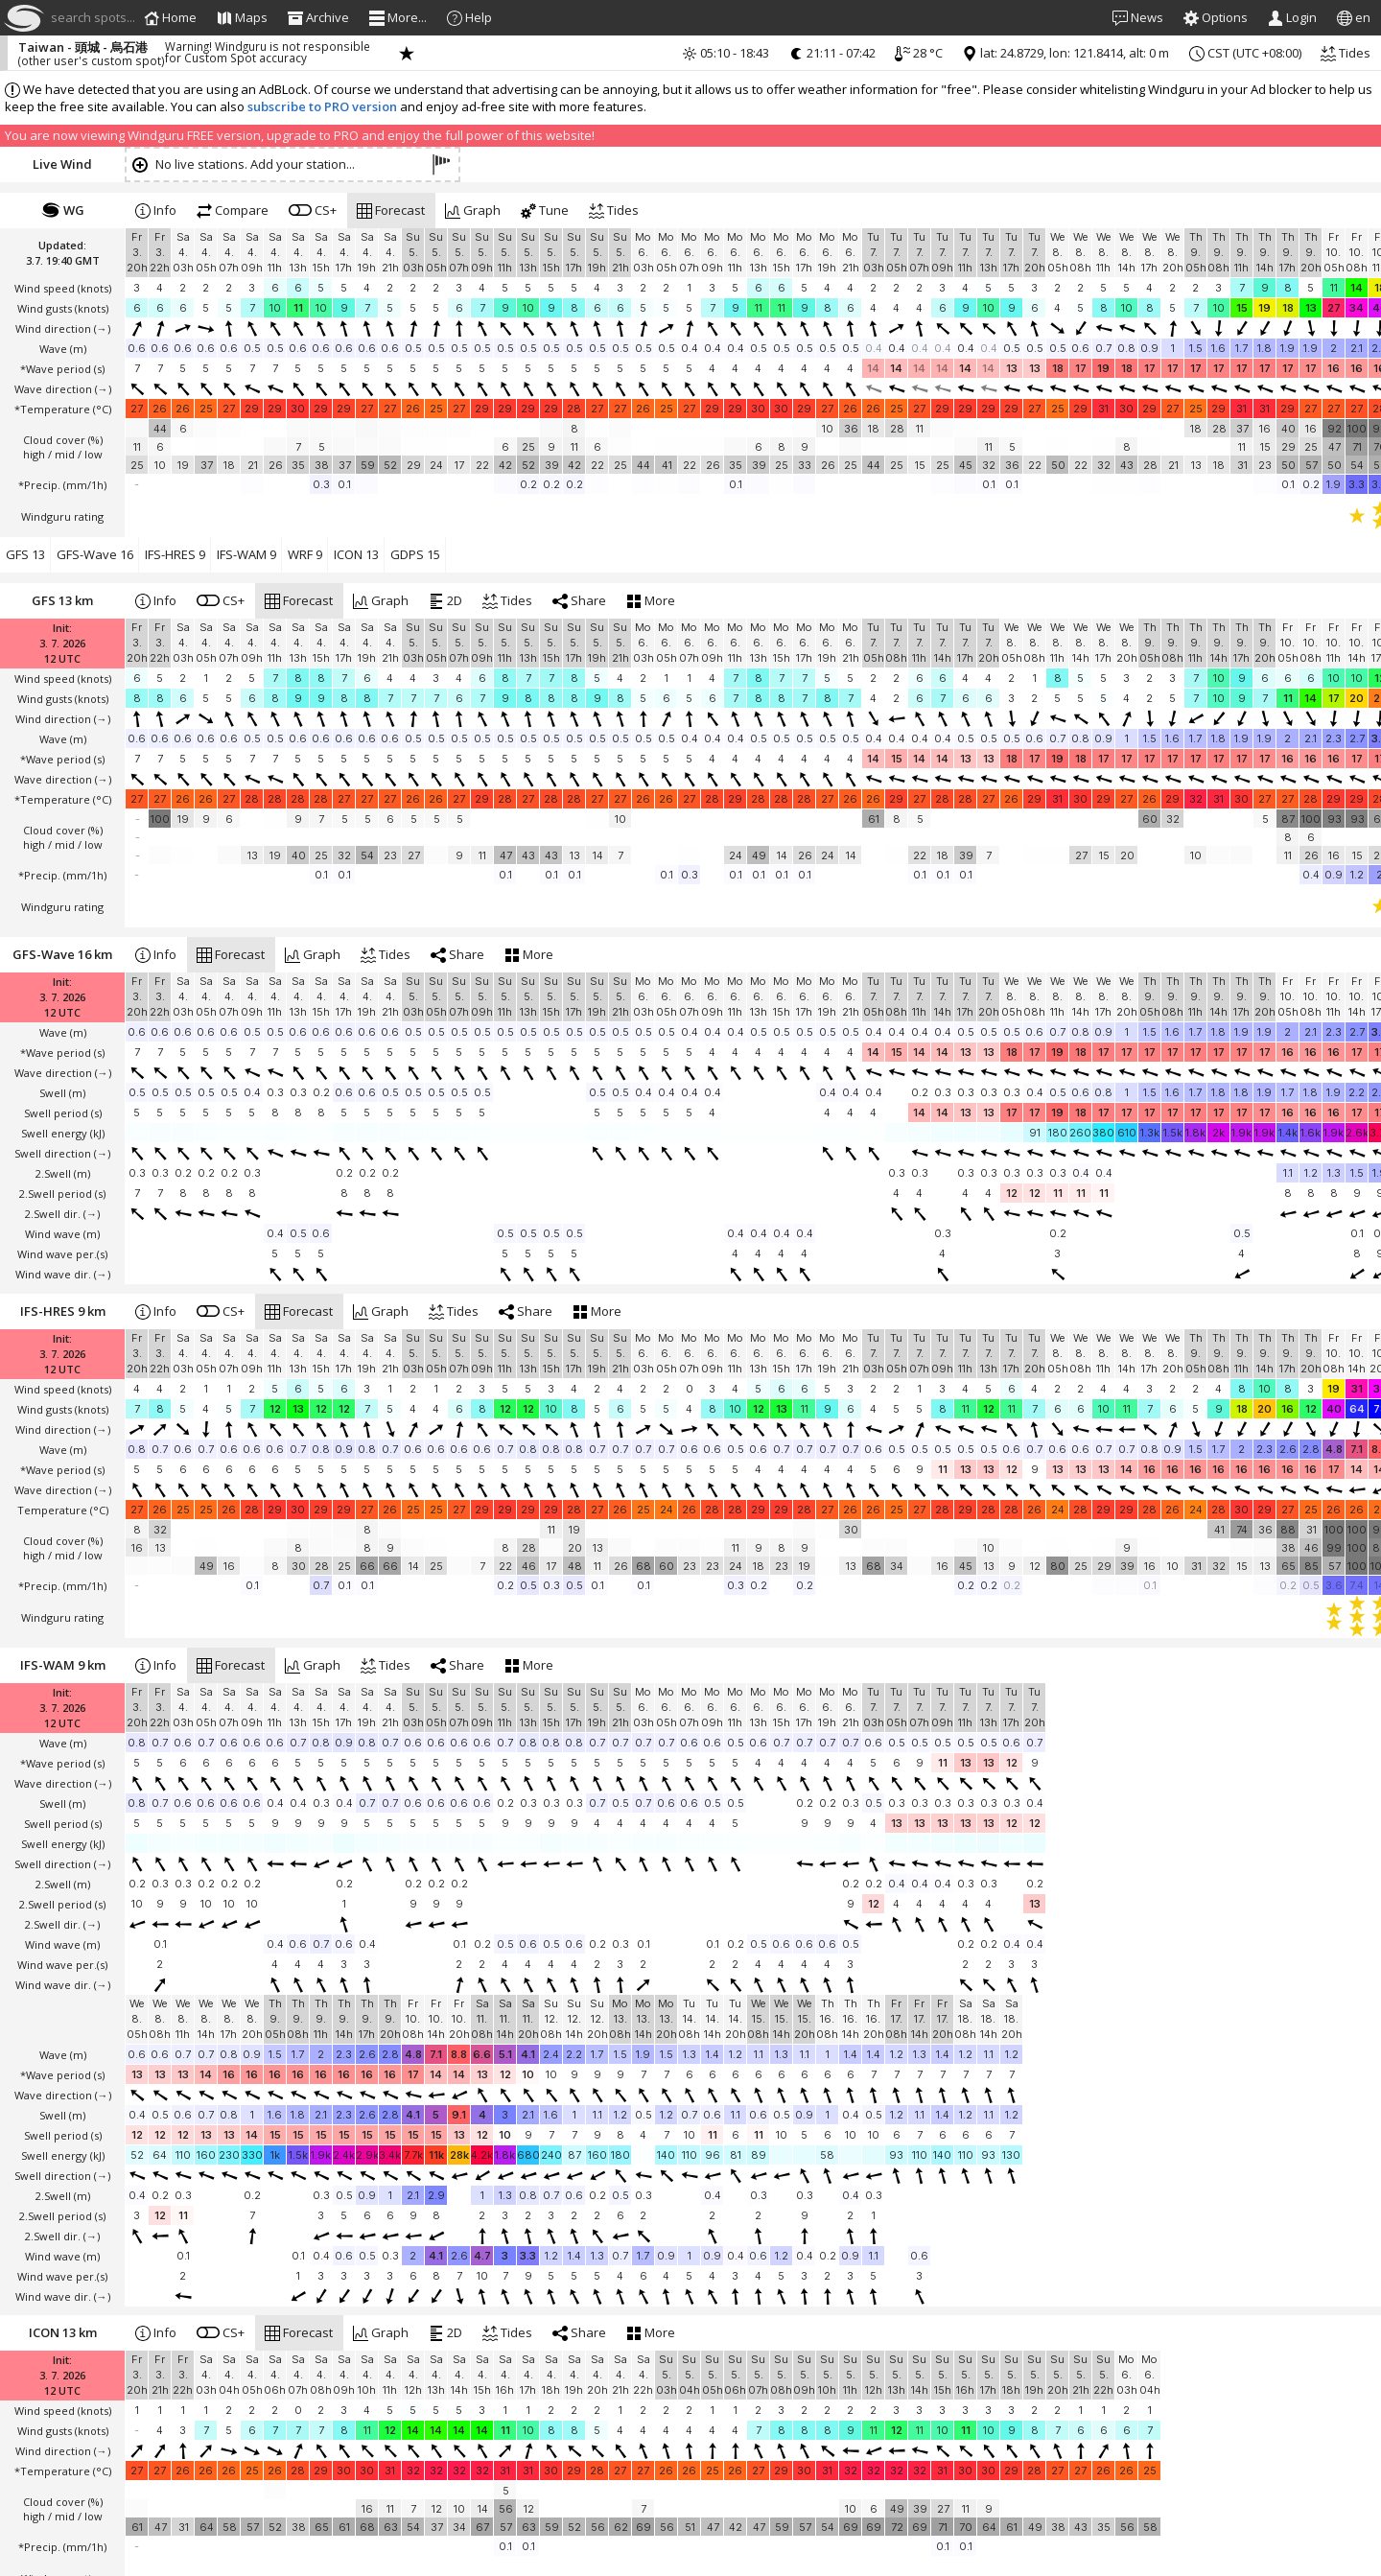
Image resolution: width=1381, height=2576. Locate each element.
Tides (1345, 52)
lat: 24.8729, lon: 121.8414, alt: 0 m (1065, 52)
